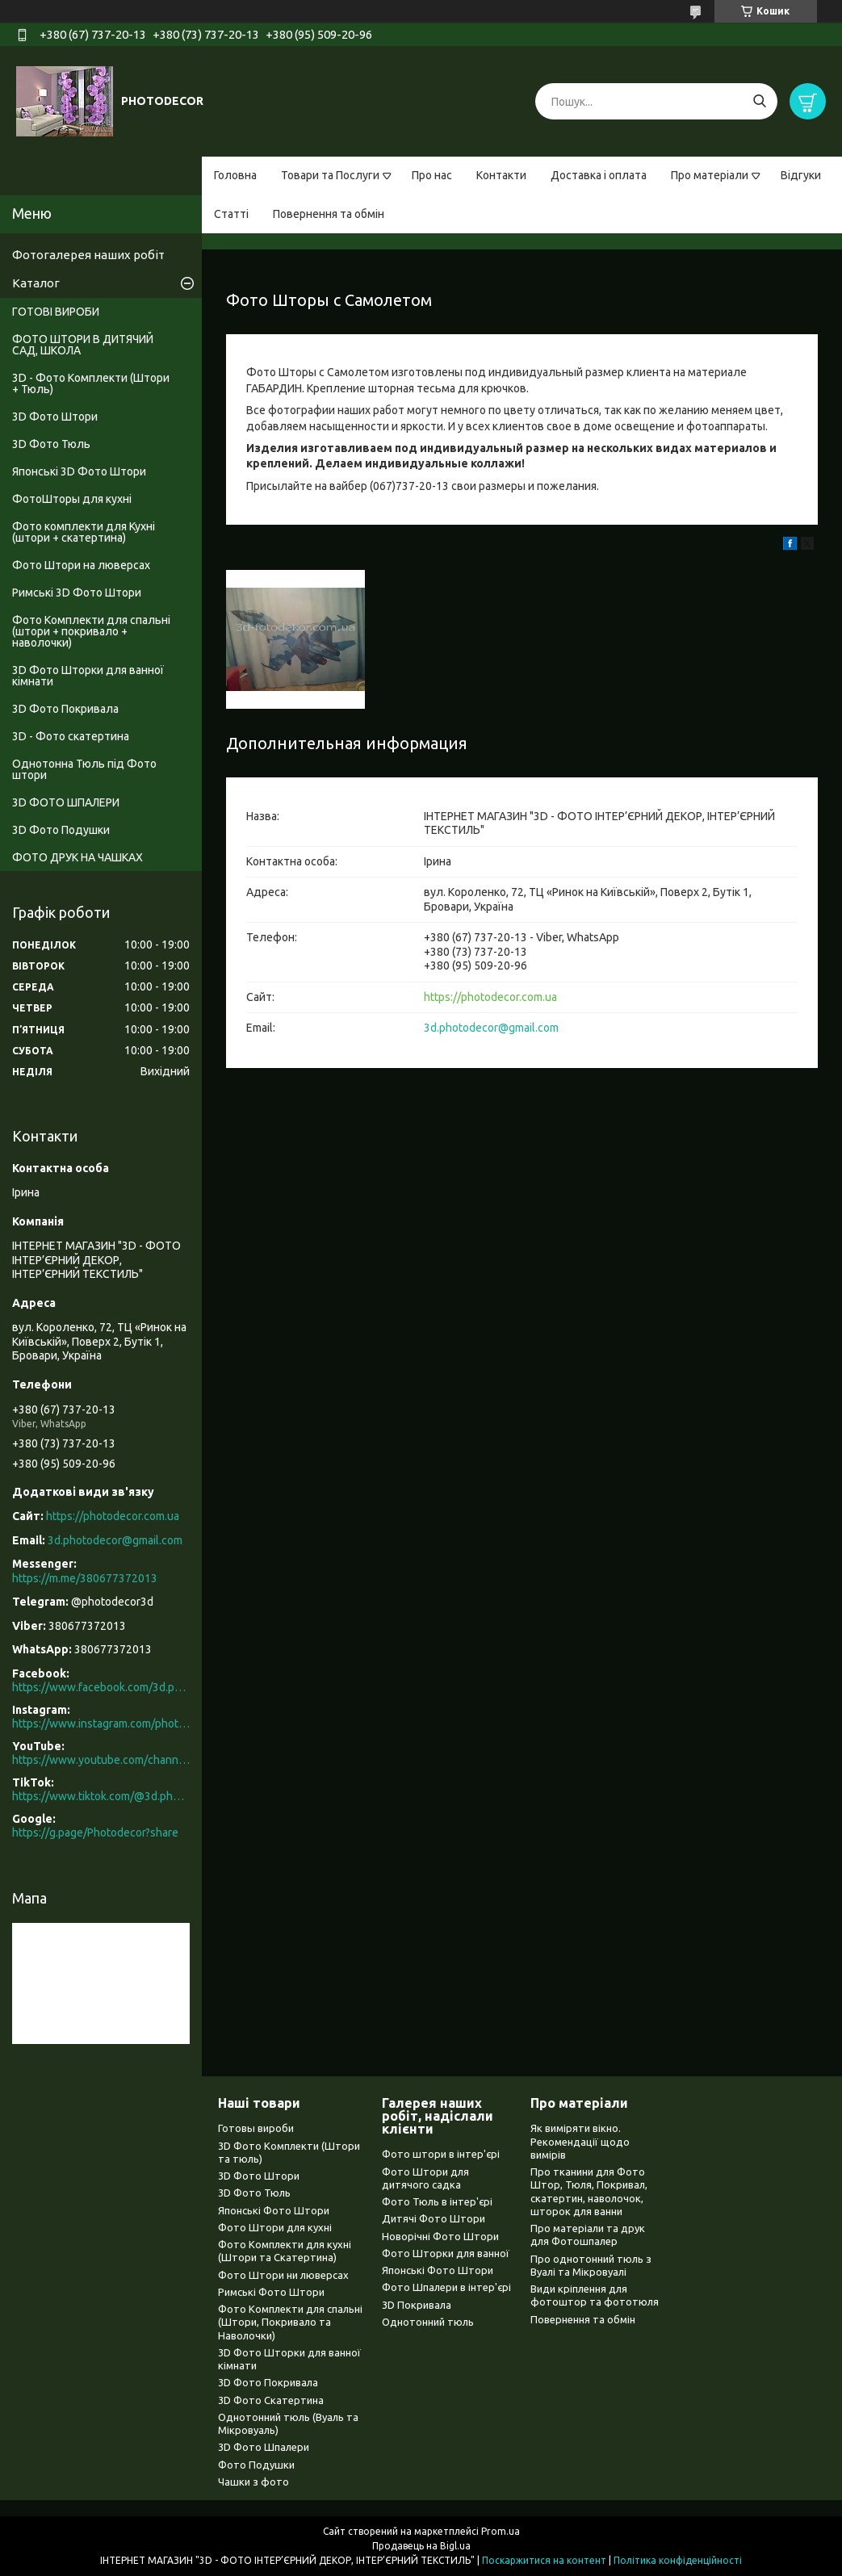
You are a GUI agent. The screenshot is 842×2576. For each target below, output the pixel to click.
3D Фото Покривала (65, 708)
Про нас (432, 175)
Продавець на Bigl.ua (421, 2545)
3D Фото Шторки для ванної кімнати (88, 676)
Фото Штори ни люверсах (283, 2275)
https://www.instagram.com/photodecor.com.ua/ (101, 1723)
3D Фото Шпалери (263, 2446)
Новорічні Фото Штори (440, 2236)
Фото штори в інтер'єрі (441, 2153)
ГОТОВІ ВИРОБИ (55, 311)
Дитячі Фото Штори (433, 2218)
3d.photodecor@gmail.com (491, 1027)
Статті (231, 213)
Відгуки (801, 175)
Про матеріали (709, 175)
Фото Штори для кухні (275, 2227)
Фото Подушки (256, 2464)
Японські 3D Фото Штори (79, 471)
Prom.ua (500, 2531)
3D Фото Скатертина (271, 2400)
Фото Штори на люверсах (81, 565)
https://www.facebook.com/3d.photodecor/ (101, 1687)
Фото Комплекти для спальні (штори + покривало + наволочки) (91, 631)
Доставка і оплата (599, 175)
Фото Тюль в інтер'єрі (437, 2201)
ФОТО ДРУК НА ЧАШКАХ (77, 857)
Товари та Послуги (330, 175)
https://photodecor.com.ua (490, 997)
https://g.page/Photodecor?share (95, 1832)
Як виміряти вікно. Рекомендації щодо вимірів (580, 2141)
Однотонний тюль (428, 2321)
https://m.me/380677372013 (84, 1578)
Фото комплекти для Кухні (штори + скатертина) (83, 532)
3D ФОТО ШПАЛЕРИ (65, 802)
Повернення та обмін (328, 213)
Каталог (36, 283)
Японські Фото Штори (273, 2210)
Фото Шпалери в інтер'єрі (446, 2287)
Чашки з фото (253, 2481)
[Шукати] (759, 101)
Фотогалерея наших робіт (88, 255)
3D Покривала (416, 2304)
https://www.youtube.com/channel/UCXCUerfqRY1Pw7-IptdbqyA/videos (101, 1759)
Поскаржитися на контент (544, 2560)
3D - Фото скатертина (70, 736)
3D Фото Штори (55, 416)
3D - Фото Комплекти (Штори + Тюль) (91, 383)
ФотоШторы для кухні (72, 498)
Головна (235, 175)
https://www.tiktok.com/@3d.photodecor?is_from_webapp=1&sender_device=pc (101, 1796)
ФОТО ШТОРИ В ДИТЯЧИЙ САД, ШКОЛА (82, 345)
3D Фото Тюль (51, 444)
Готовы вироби (256, 2128)
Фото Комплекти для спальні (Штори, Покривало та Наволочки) (290, 2322)
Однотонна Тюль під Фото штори (84, 769)
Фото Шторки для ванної (445, 2253)
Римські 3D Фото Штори (76, 592)
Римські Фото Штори (271, 2291)
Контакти (501, 175)
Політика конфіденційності (678, 2560)
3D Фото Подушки (61, 829)
